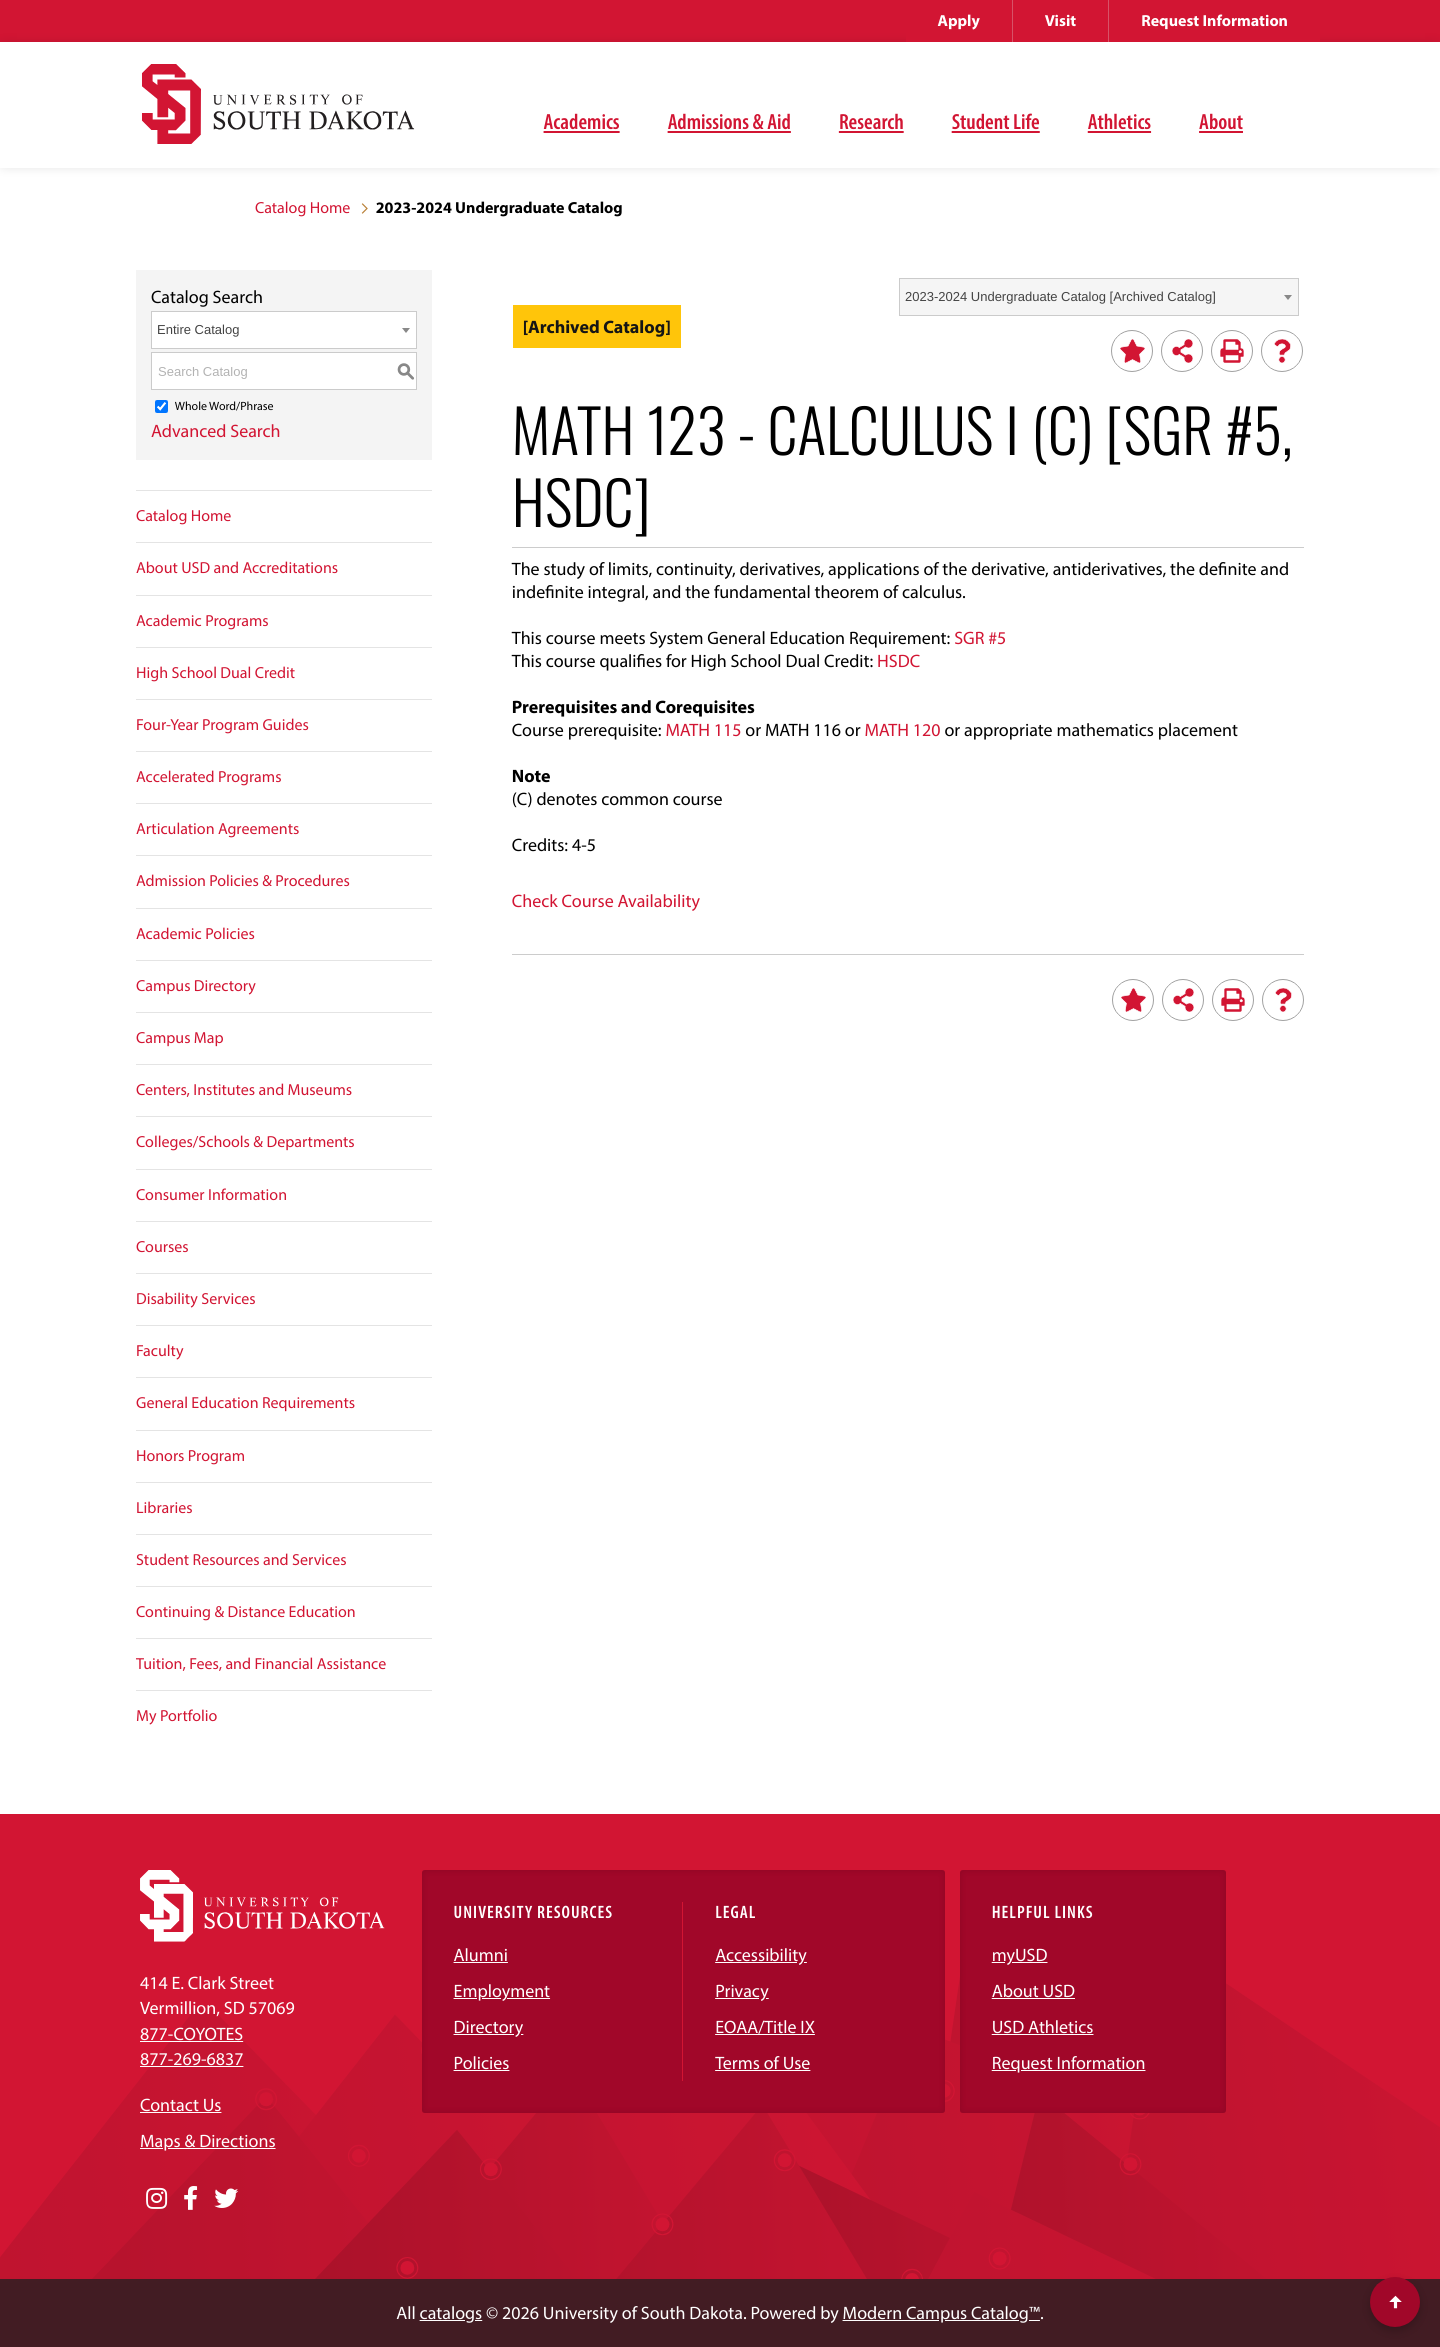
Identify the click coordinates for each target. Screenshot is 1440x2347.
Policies (482, 2062)
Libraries (164, 1508)
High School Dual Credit (215, 673)
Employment (502, 1990)
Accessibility (761, 1954)
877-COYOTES (191, 2033)
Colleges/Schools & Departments (245, 1142)
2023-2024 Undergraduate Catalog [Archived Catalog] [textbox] (1060, 296)
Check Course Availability (606, 900)
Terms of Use (762, 2062)
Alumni (481, 1954)
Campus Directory (196, 986)
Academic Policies (195, 934)
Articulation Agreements (217, 829)
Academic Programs (202, 621)
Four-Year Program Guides (222, 725)
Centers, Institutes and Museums (244, 1090)
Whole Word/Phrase (224, 406)
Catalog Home (302, 208)
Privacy (742, 1990)
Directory (489, 2026)
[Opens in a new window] (156, 2199)
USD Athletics (1043, 2026)
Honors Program (190, 1456)
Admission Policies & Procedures (243, 881)
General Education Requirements (245, 1403)
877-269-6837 (191, 2058)
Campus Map (180, 1038)
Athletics (1119, 121)
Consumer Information (211, 1195)
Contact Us (180, 2104)
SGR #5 (980, 637)
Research (871, 121)
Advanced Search (216, 430)
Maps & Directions (208, 2140)
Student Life (996, 121)
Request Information (1214, 21)
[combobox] (1099, 297)
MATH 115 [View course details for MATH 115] (703, 729)
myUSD (1020, 1954)
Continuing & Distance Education (246, 1612)
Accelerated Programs (209, 777)
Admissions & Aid (729, 121)
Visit (1060, 21)
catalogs (451, 2312)
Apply (959, 21)
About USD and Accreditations (237, 568)
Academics (582, 121)
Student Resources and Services (241, 1560)
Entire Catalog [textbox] (198, 329)
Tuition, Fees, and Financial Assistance (261, 1664)
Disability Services (196, 1299)
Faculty (160, 1351)
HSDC (898, 660)
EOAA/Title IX (765, 2026)
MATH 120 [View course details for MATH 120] (902, 729)
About (1221, 121)
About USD (1033, 1990)
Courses (162, 1247)
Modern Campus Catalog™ (941, 2312)
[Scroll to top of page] (1395, 2302)
